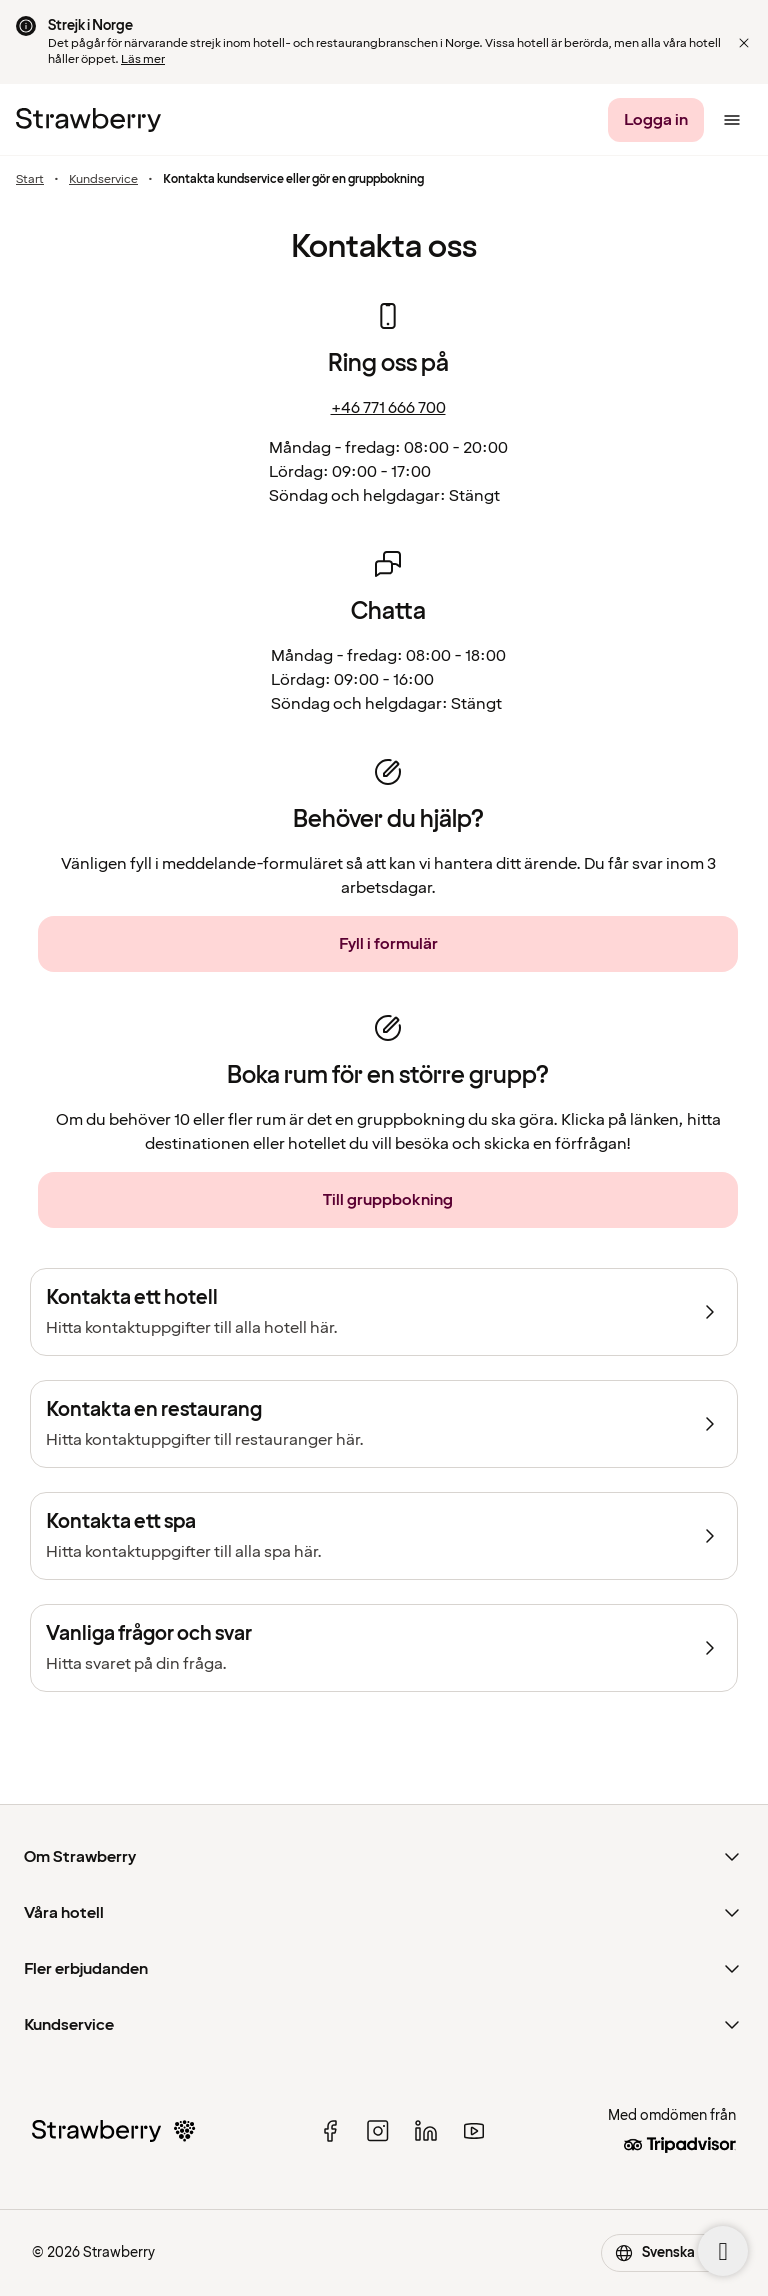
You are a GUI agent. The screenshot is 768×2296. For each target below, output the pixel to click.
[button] (744, 43)
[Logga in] (656, 120)
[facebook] (330, 2131)
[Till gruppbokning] (388, 1200)
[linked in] (426, 2131)
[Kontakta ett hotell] (384, 1312)
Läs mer (143, 59)
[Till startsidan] (88, 120)
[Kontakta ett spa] (384, 1536)
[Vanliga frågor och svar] (384, 1648)
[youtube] (474, 2131)
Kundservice (103, 180)
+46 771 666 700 (388, 408)
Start (30, 180)
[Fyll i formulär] (388, 944)
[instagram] (378, 2131)
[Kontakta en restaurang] (384, 1424)
